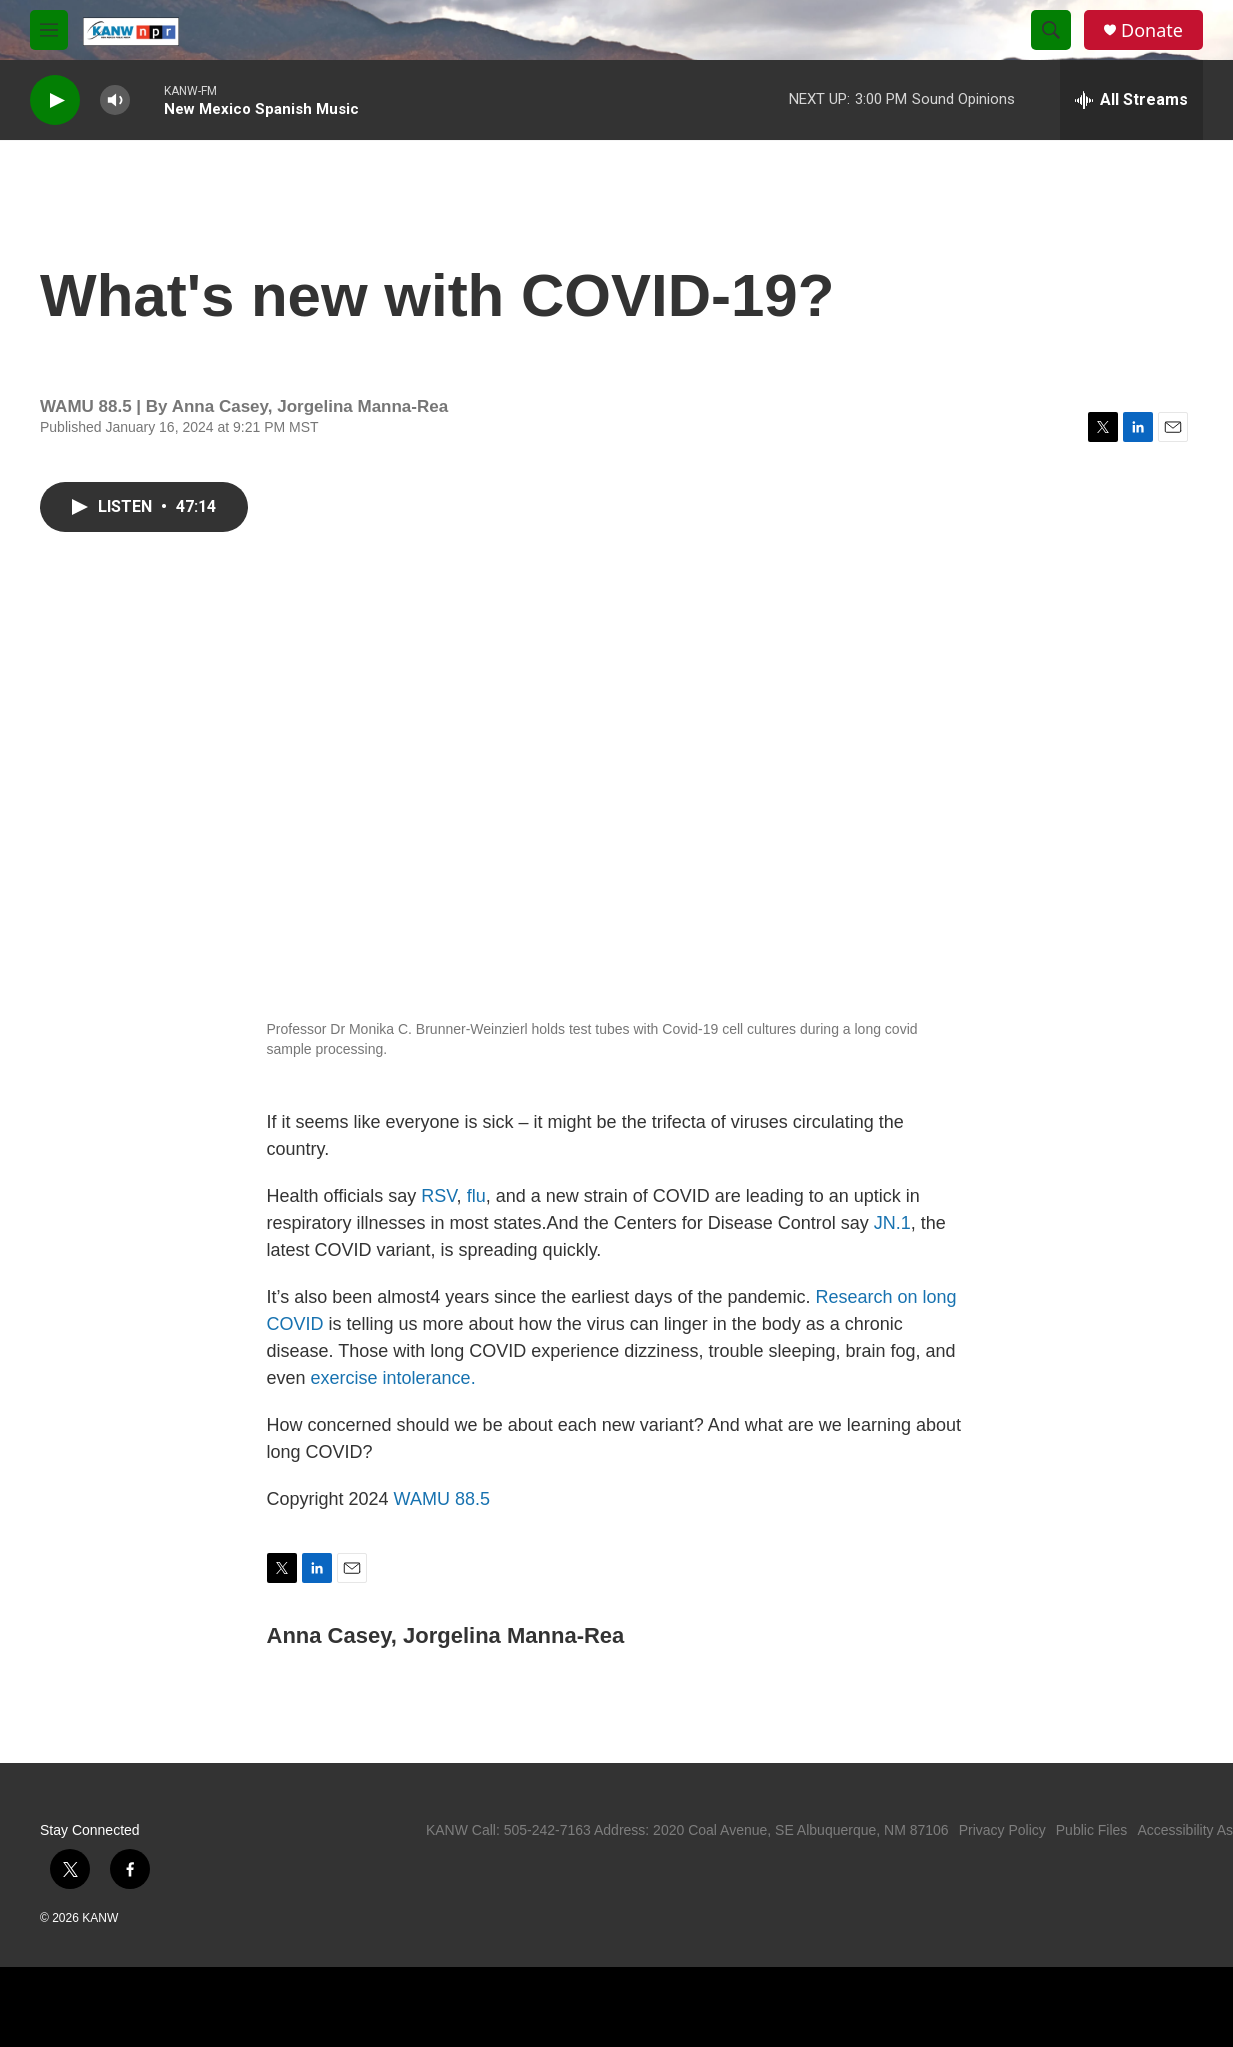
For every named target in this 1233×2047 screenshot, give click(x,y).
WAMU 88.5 (442, 1499)
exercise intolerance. (393, 1378)
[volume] (115, 100)
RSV (438, 1196)
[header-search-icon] (1051, 30)
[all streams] (1131, 100)
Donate (1152, 30)
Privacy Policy (1002, 1830)
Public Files (1092, 1830)
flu (476, 1196)
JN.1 (892, 1223)
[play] (55, 100)
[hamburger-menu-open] (49, 30)
